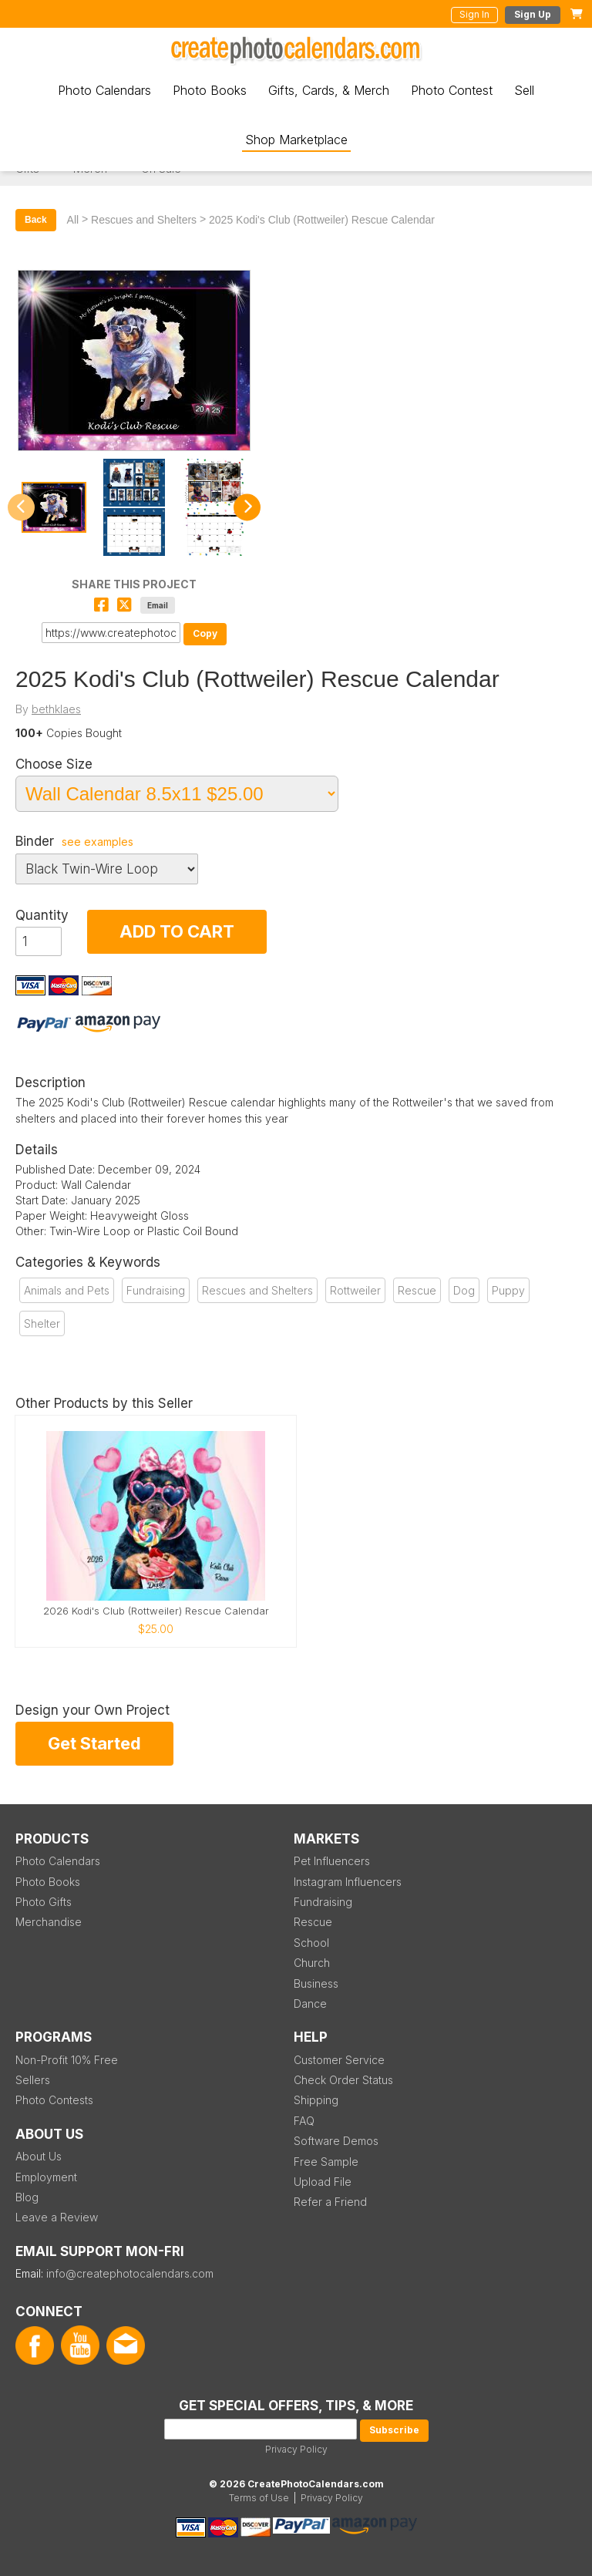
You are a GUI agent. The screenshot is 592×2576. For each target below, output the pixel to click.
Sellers (32, 2079)
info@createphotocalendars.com (130, 2273)
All (73, 220)
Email (157, 605)
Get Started (94, 1743)
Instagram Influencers (348, 1881)
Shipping (316, 2099)
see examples (97, 842)
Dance (310, 2003)
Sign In (474, 14)
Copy (205, 633)
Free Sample (326, 2161)
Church (312, 1962)
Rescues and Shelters (144, 220)
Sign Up (532, 14)
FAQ (304, 2120)
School (311, 1942)
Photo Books (210, 90)
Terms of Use (259, 2498)
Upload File (323, 2181)
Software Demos (336, 2140)
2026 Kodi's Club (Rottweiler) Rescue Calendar (156, 1611)
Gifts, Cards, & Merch (328, 90)
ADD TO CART (176, 931)
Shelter (42, 1323)
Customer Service (339, 2059)
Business (316, 1983)
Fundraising (155, 1290)
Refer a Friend (330, 2201)
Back (36, 219)
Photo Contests (54, 2099)
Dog (464, 1290)
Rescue (417, 1290)
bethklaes (56, 709)
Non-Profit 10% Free (66, 2059)
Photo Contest (452, 90)
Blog (27, 2197)
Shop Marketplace (296, 139)
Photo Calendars (104, 90)
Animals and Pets (66, 1290)
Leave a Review (56, 2217)
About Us (38, 2156)
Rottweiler (355, 1290)
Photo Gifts (43, 1901)
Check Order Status (343, 2079)
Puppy (508, 1290)
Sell (524, 90)
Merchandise (48, 1921)
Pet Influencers (332, 1860)
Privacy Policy (296, 2449)
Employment (46, 2177)
